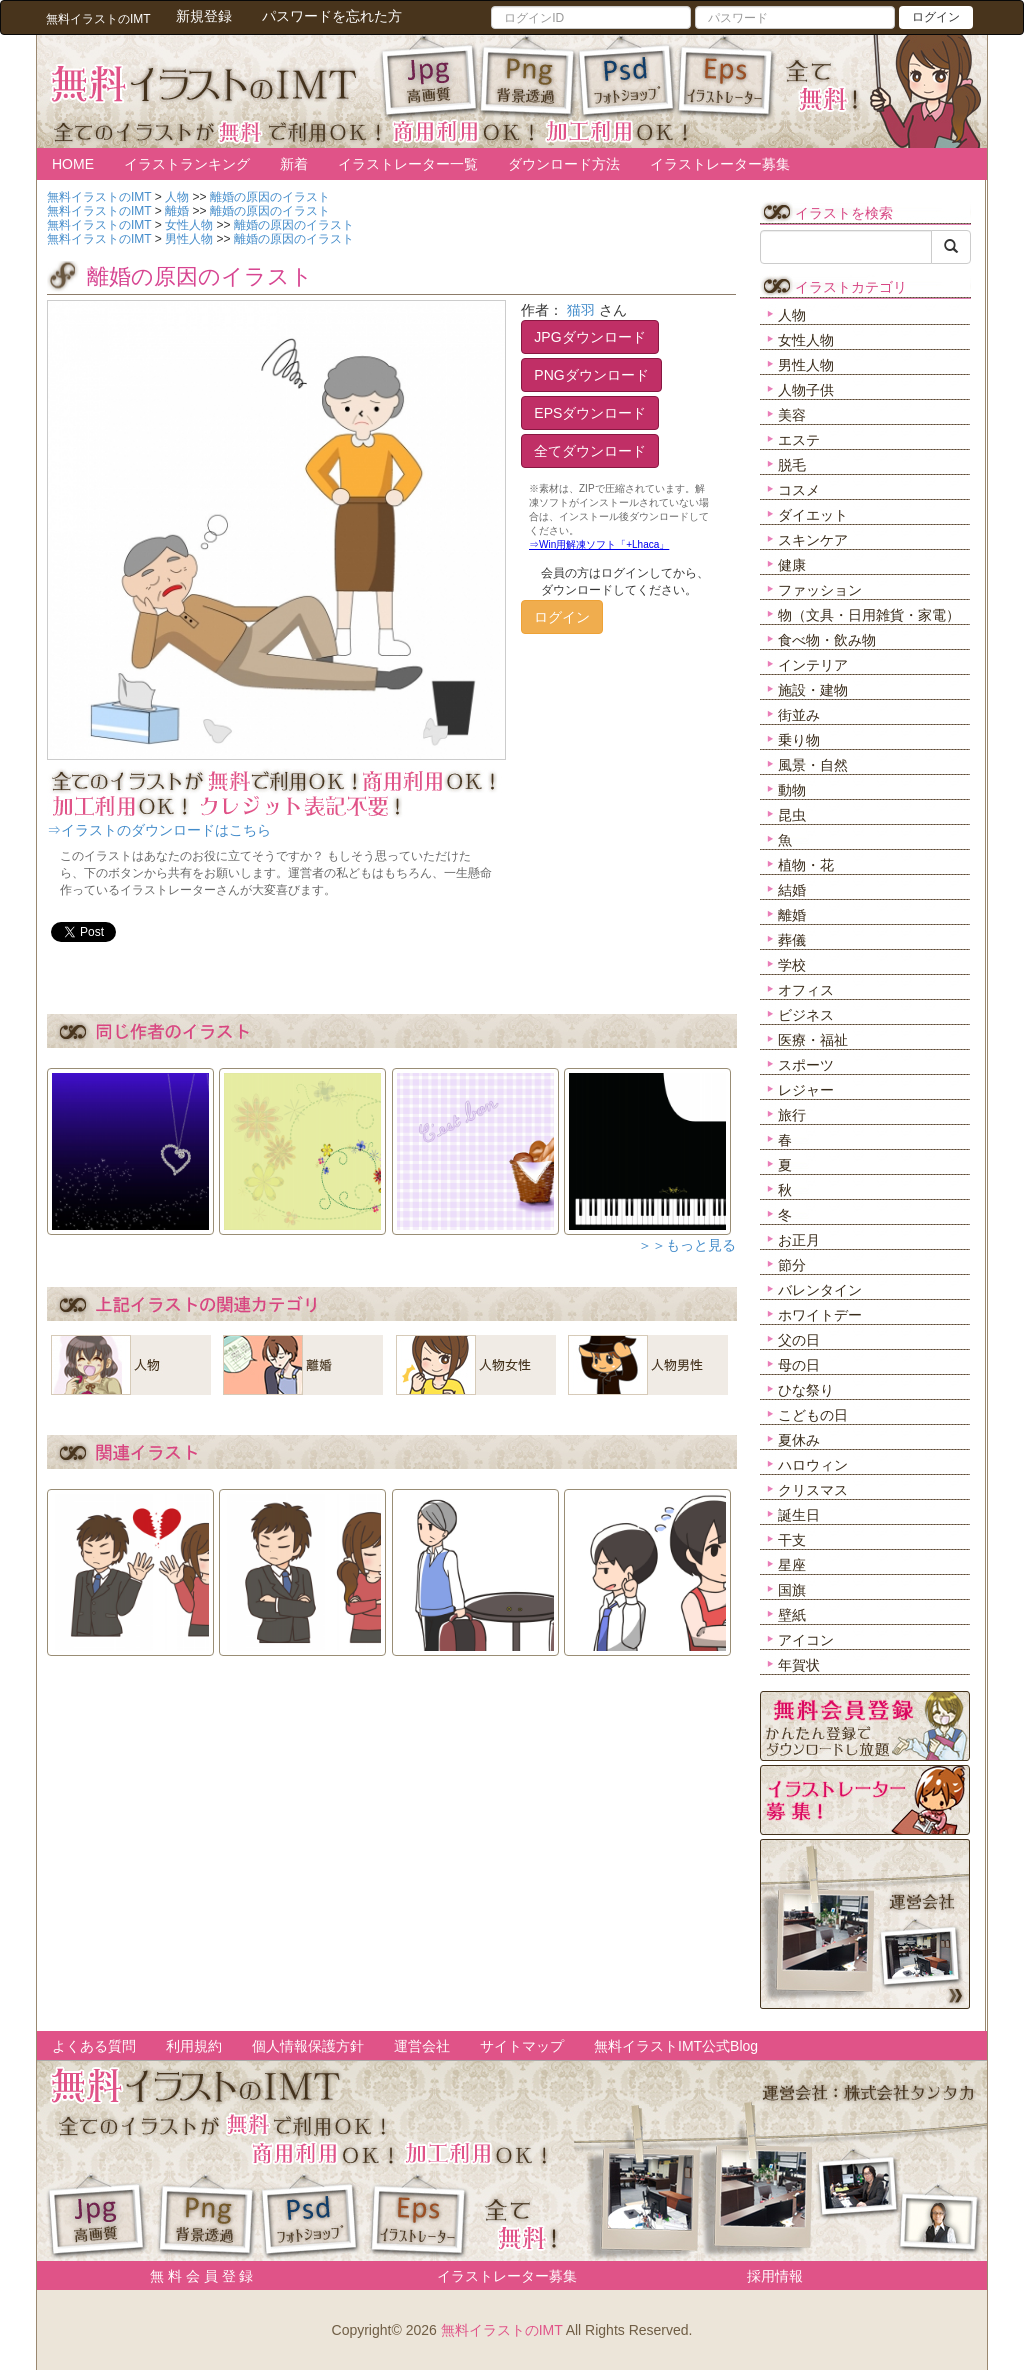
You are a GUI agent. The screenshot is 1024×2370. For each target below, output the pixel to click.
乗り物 (799, 740)
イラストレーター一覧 (408, 164)
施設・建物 (813, 690)
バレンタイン (820, 1290)
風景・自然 (813, 765)
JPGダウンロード (589, 337)
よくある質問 (94, 2046)
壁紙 (792, 1615)
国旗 (792, 1590)
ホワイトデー (820, 1315)
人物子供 (806, 390)
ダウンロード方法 (564, 164)
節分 (792, 1265)
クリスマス (813, 1490)
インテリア (813, 665)
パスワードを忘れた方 (332, 16)
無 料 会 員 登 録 (194, 2276)
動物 (792, 790)
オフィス (806, 990)
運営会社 (422, 2046)
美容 (792, 415)
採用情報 (775, 2276)
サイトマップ (522, 2046)
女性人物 (806, 340)
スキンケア (813, 540)
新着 (294, 164)
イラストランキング (187, 164)
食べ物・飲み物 (827, 640)
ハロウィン (813, 1465)
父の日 (799, 1340)
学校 (792, 965)
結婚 (792, 890)
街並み (799, 715)
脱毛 (792, 465)
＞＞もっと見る (687, 1245)
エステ (799, 440)
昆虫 (792, 815)
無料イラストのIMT (502, 2330)
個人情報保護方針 (308, 2046)
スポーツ (806, 1065)
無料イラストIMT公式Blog (676, 2046)
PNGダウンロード (591, 375)
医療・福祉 (813, 1040)
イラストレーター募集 (720, 164)
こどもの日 (813, 1415)
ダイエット (813, 515)
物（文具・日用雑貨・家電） (869, 615)
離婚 (792, 915)
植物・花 (806, 865)
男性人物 (806, 365)
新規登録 (204, 16)
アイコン (806, 1640)
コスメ (799, 490)
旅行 (792, 1115)
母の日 (799, 1365)
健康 (792, 565)
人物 (792, 315)
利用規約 (194, 2046)
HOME (73, 164)
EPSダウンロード (590, 413)
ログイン (936, 17)
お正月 (799, 1240)
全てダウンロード (590, 451)
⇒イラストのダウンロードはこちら (159, 830)
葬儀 (792, 940)
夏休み (799, 1440)
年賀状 (799, 1665)
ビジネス (806, 1015)
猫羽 (581, 310)
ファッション (820, 590)
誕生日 (799, 1515)
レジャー (806, 1090)
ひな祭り (806, 1390)
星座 (792, 1565)
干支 (792, 1540)
